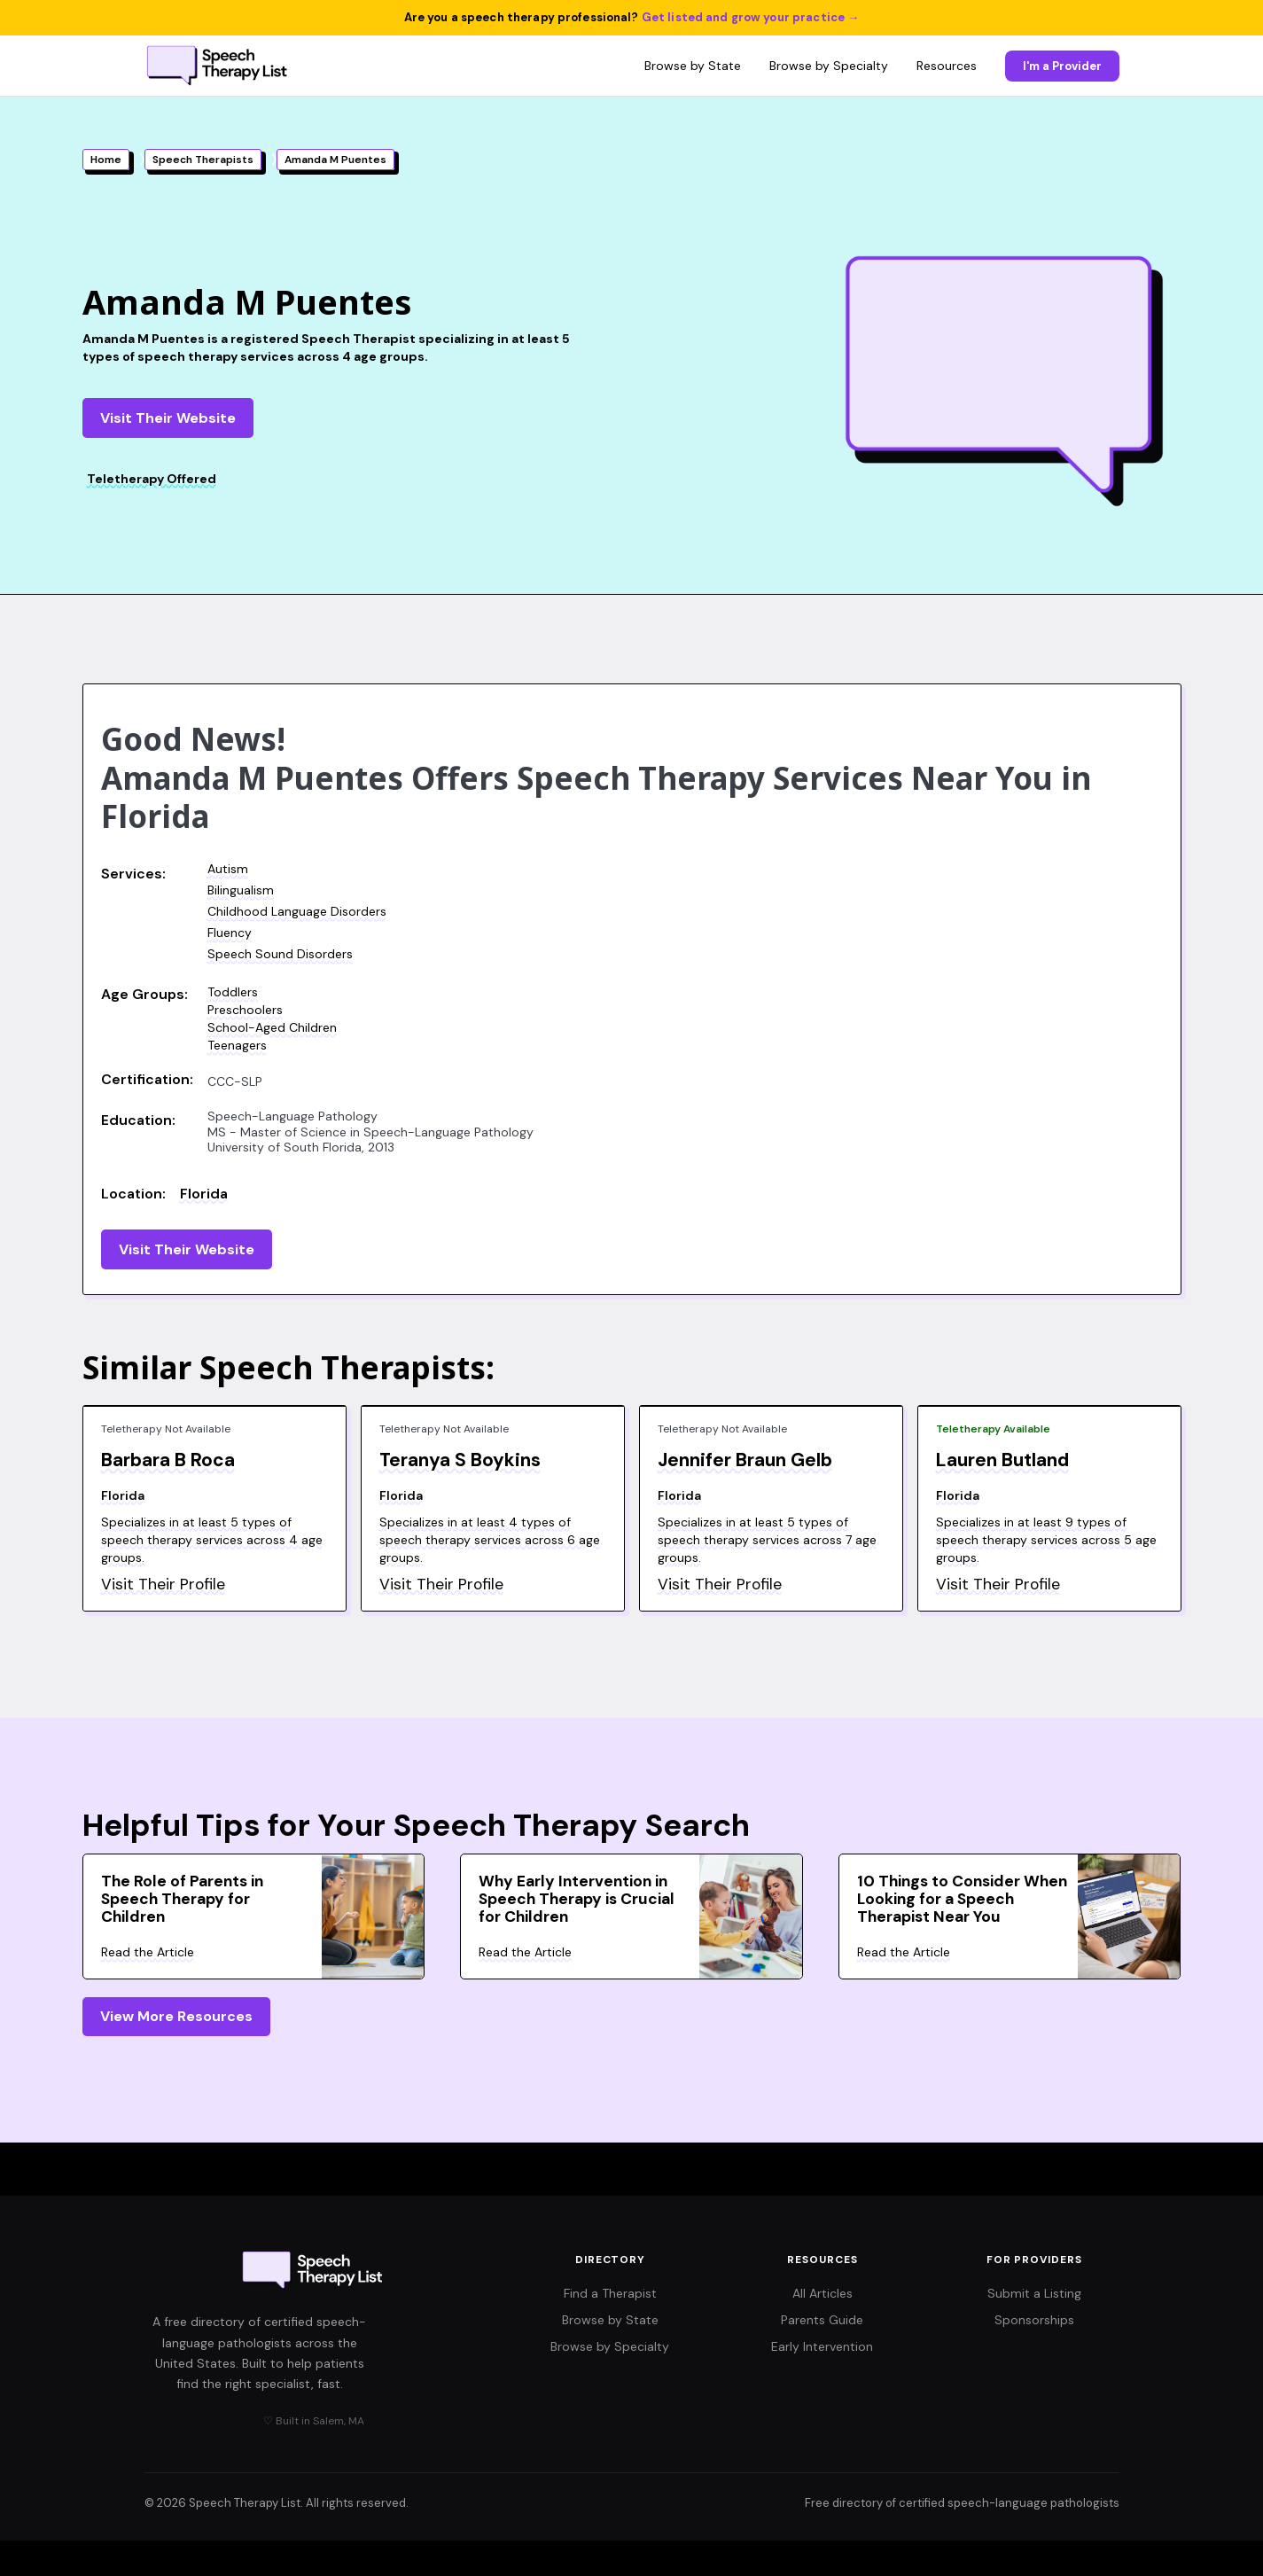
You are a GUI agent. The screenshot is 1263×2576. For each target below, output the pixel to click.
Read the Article (147, 1952)
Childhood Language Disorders (296, 911)
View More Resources (176, 2016)
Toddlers (232, 992)
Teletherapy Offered (151, 479)
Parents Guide (822, 2320)
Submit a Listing (1034, 2293)
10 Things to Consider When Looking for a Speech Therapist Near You (962, 1898)
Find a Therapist (610, 2293)
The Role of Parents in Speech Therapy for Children (182, 1898)
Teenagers (237, 1045)
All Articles (822, 2293)
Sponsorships (1034, 2320)
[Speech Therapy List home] (218, 65)
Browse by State (692, 66)
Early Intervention (822, 2346)
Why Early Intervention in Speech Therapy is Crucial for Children (576, 1898)
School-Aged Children (272, 1027)
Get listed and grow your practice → (751, 17)
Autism (227, 869)
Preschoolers (245, 1010)
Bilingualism (240, 890)
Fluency (229, 933)
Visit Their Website (168, 418)
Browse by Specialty (828, 66)
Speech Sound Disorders (280, 954)
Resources (946, 66)
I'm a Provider (1062, 66)
